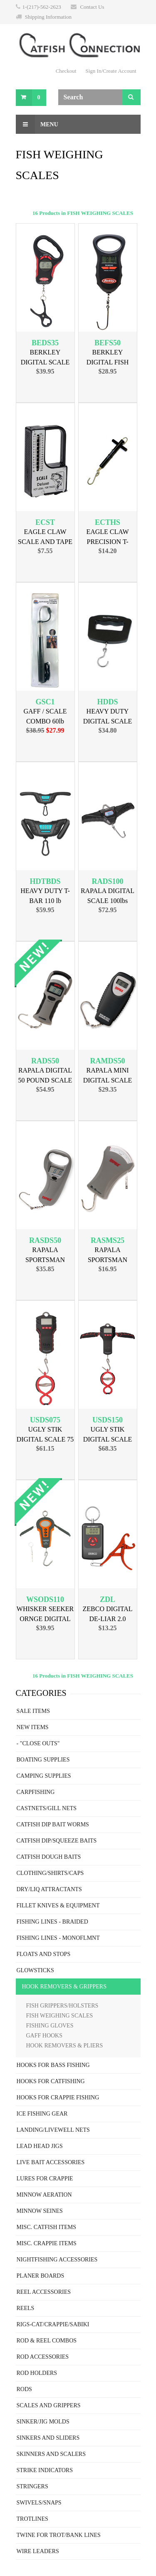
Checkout (66, 71)
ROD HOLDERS (37, 2373)
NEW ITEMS (33, 1727)
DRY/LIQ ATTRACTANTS (49, 1889)
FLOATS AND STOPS (44, 1954)
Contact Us (92, 7)
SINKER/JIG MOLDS (43, 2422)
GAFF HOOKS (44, 2035)
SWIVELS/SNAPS (39, 2503)
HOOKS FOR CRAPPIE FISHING (58, 2097)
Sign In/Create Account (110, 71)
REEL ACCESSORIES (44, 2292)
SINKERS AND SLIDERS (48, 2438)
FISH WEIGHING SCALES (59, 2016)
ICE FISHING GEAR (42, 2114)
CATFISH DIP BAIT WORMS (53, 1824)
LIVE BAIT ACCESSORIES (51, 2162)
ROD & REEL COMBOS (47, 2340)
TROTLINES (32, 2519)
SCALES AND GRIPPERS (49, 2405)
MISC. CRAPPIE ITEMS (47, 2243)
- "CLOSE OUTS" (38, 1743)
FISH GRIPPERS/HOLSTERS (62, 2006)
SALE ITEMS (33, 1711)
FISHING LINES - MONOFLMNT (58, 1938)
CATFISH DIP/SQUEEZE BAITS (57, 1841)
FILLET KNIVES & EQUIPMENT (58, 1905)
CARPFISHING (36, 1792)
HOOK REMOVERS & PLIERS (64, 2045)
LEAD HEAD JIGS (40, 2146)
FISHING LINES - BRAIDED (52, 1922)
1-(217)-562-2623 (41, 7)
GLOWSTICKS (35, 1970)
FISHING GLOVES (50, 2025)
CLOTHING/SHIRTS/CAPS (50, 1873)
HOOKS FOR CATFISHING (51, 2081)
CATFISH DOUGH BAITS (49, 1857)
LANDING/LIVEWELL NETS (53, 2130)
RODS (24, 2389)
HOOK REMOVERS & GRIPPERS (64, 1986)
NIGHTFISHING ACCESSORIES (57, 2259)
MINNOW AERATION (44, 2195)
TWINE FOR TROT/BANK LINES (59, 2535)
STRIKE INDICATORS (45, 2470)
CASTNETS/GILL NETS (47, 1808)
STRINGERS (32, 2486)
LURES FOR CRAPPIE (45, 2178)
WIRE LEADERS (38, 2551)
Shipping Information (48, 17)
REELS (26, 2308)
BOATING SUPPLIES (43, 1760)
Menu (37, 124)
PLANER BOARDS (40, 2276)
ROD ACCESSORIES (43, 2357)
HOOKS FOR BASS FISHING (53, 2065)
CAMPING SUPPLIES (44, 1776)
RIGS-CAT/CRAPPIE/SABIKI (53, 2324)
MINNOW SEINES (40, 2211)
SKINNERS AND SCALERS (51, 2454)
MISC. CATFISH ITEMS (47, 2227)
